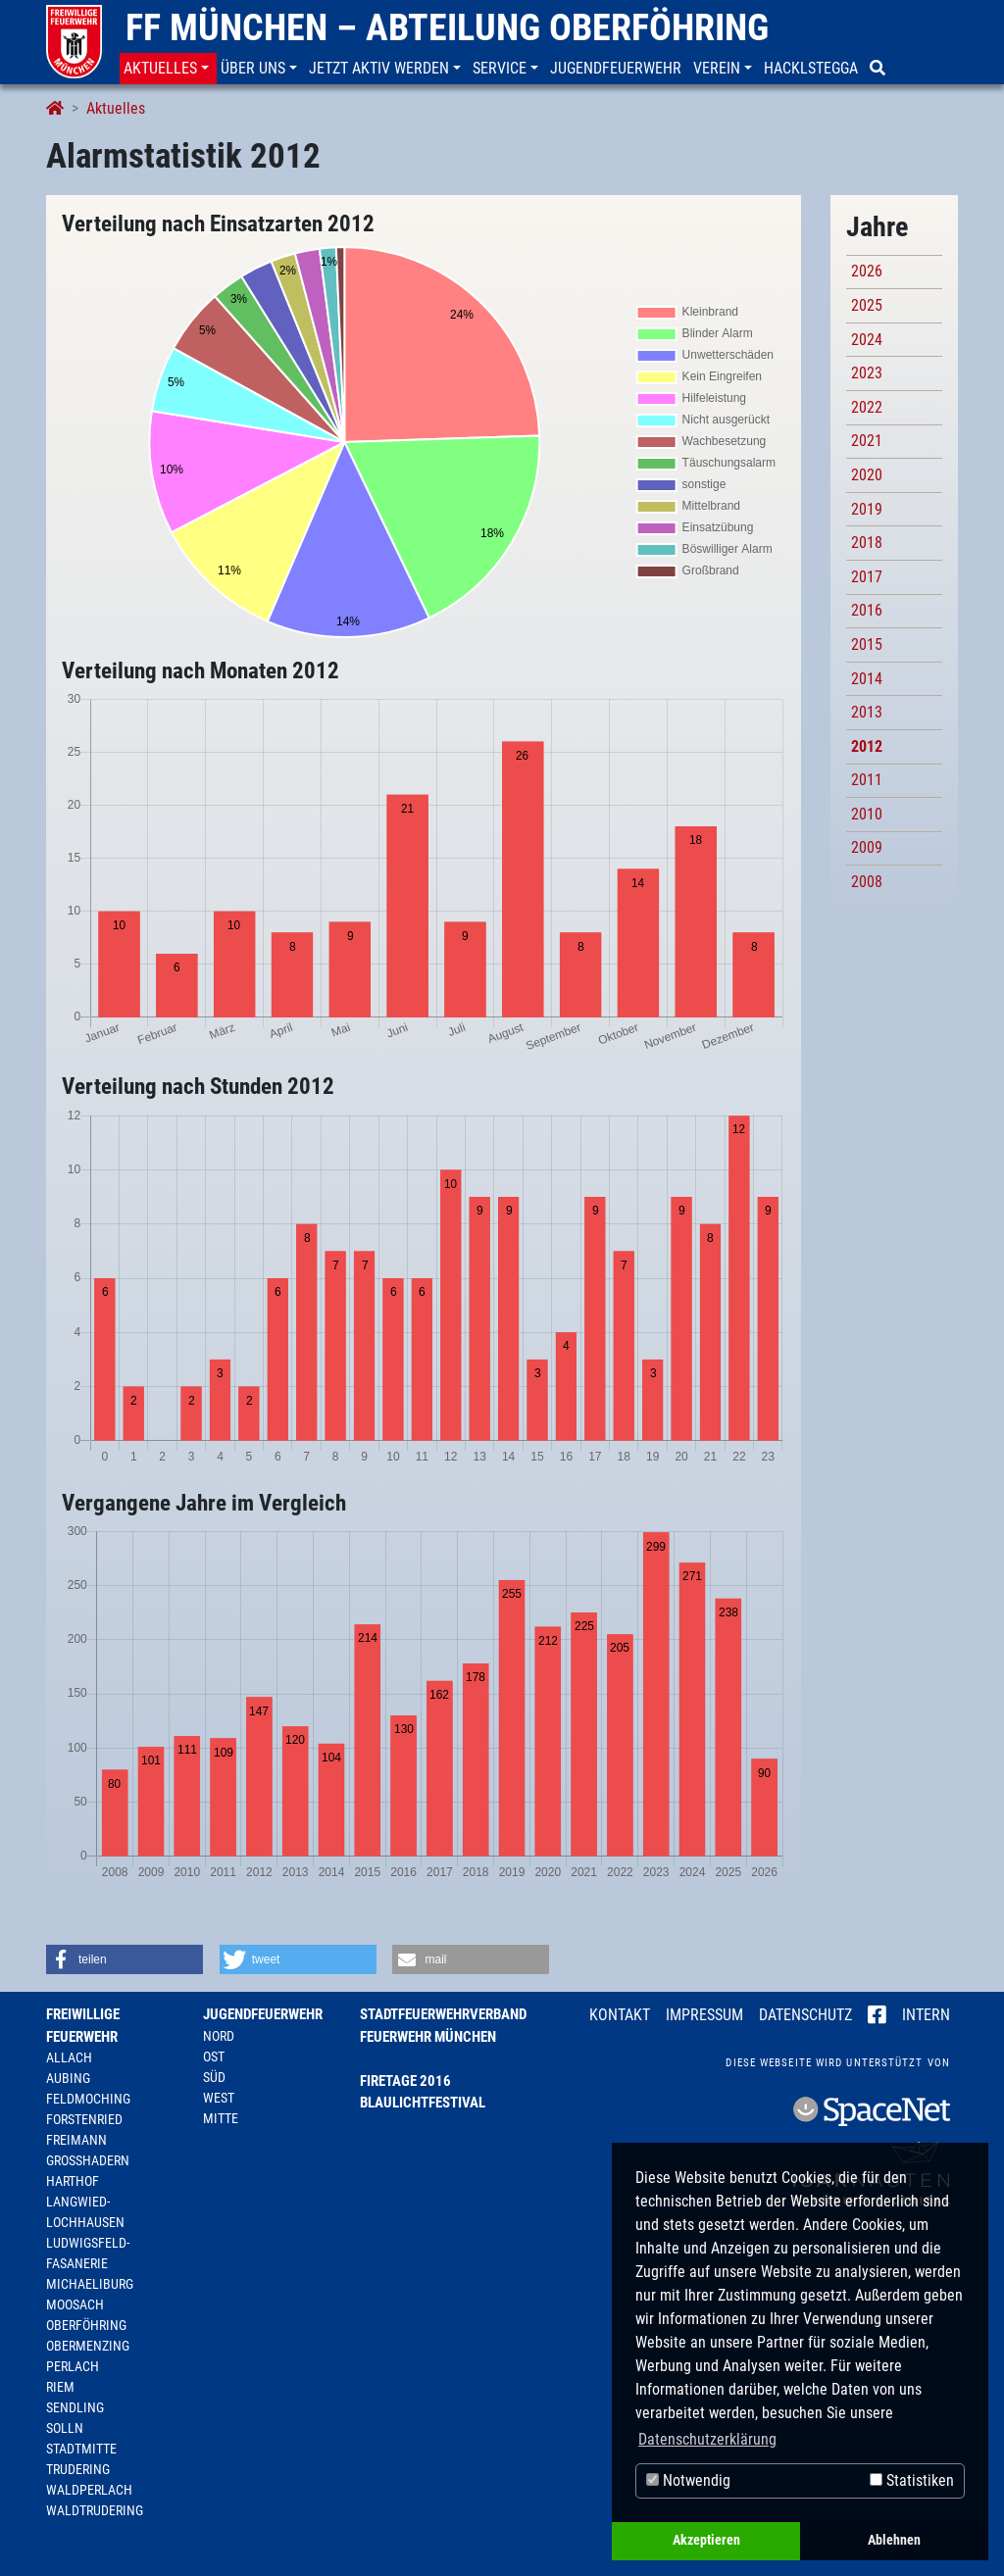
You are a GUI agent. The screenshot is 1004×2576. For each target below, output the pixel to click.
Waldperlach (89, 2490)
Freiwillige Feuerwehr (83, 2026)
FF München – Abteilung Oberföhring (447, 27)
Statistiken (912, 2480)
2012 (866, 746)
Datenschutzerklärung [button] (707, 2439)
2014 (866, 678)
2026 (866, 271)
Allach (69, 2057)
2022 (866, 407)
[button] (168, 68)
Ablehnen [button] (894, 2540)
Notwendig (688, 2480)
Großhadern (87, 2160)
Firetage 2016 (405, 2081)
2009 (866, 847)
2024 (866, 339)
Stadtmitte (81, 2448)
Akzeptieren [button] (706, 2540)
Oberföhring (86, 2325)
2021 (866, 440)
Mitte (220, 2118)
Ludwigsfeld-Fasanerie (87, 2253)
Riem (60, 2387)
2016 (866, 610)
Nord (218, 2036)
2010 (866, 814)
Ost (214, 2056)
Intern (926, 2015)
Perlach (72, 2366)
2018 (866, 542)
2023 (866, 373)
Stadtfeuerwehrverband (443, 2014)
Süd (214, 2077)
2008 (866, 881)
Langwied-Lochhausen (85, 2212)
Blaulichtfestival (422, 2102)
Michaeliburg (89, 2284)
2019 (866, 509)
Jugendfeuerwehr (263, 2014)
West (218, 2097)
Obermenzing (87, 2345)
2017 (866, 577)
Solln (64, 2428)
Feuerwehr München (428, 2037)
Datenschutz (805, 2015)
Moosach (75, 2304)
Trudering (78, 2469)
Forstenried (84, 2119)
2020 (866, 475)
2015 (866, 644)
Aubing (68, 2078)
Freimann (76, 2140)
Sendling (75, 2407)
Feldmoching (88, 2098)
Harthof (72, 2181)
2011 (866, 779)
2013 (866, 712)
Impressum (704, 2015)
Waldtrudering (94, 2510)
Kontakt (619, 2015)
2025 (866, 305)
